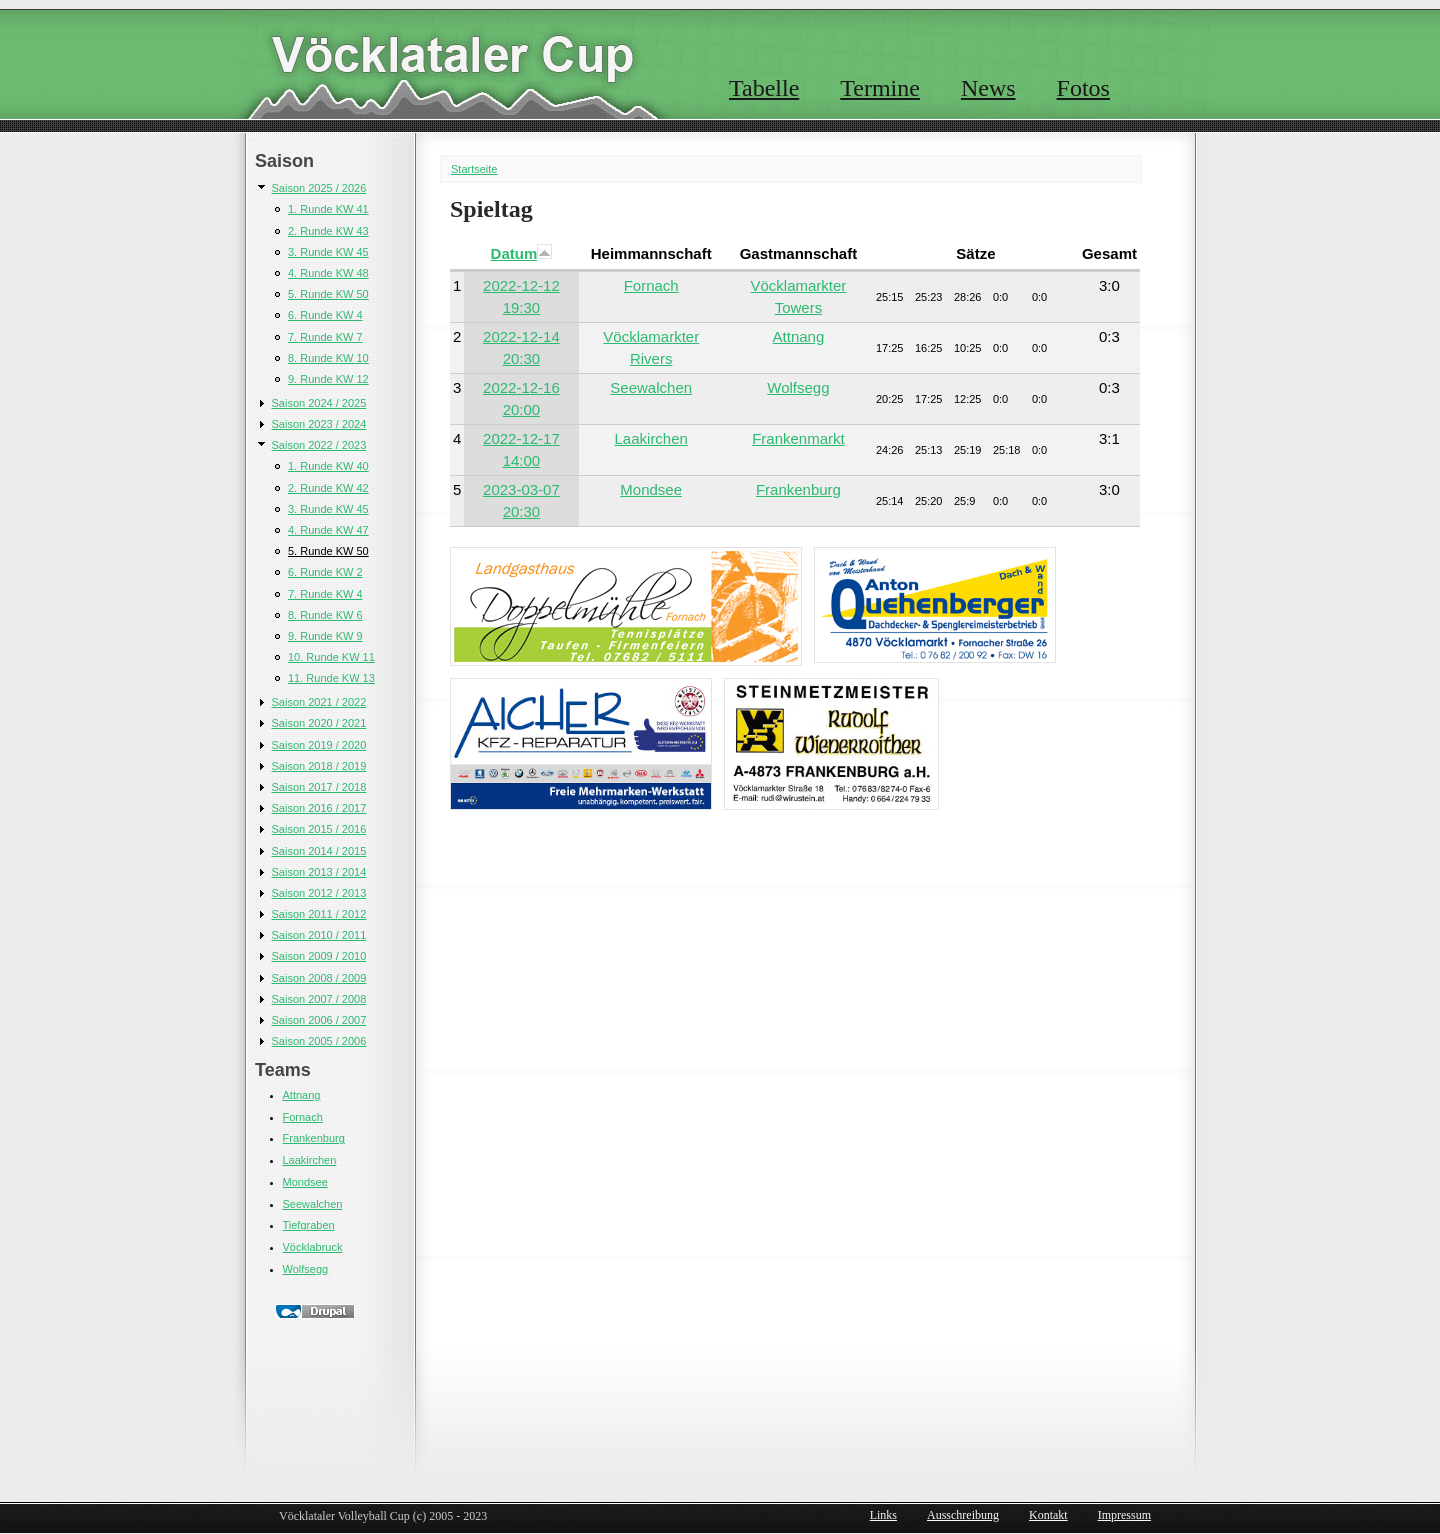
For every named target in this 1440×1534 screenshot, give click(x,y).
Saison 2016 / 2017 (319, 808)
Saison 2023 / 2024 (319, 424)
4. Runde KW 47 (328, 530)
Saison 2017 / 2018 (319, 787)
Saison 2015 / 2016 (319, 829)
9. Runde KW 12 (328, 379)
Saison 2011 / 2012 (319, 914)
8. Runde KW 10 (328, 358)
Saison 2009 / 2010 (319, 956)
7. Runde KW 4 (325, 594)
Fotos (1083, 88)
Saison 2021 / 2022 (319, 702)
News (988, 88)
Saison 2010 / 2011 (319, 935)
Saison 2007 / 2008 (319, 999)
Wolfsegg (306, 1269)
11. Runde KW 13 (331, 678)
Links (883, 1515)
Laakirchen (310, 1160)
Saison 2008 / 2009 (319, 978)
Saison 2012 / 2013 (319, 893)
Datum (522, 253)
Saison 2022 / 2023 (319, 445)
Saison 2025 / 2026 (319, 188)
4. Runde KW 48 (328, 273)
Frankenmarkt (798, 438)
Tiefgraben (309, 1225)
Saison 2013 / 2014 (319, 872)
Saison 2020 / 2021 (319, 723)
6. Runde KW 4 (325, 315)
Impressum (1124, 1515)
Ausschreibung (963, 1515)
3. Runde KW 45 (328, 252)
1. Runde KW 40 (328, 466)
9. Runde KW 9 (325, 636)
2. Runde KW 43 (328, 231)
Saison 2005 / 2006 (319, 1041)
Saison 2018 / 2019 (319, 766)
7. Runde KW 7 (325, 337)
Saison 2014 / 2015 (319, 851)
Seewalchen (313, 1204)
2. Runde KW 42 (328, 488)
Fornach (303, 1117)
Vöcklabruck (313, 1247)
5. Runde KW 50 (328, 294)
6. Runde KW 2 (325, 572)
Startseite (474, 169)
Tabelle (764, 88)
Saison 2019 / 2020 (319, 745)
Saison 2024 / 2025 (319, 403)
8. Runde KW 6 (325, 615)
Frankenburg (314, 1138)
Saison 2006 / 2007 (319, 1020)
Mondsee (305, 1182)
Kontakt (1048, 1515)
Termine (880, 88)
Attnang (302, 1095)
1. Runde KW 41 (328, 209)
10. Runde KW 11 (331, 657)
